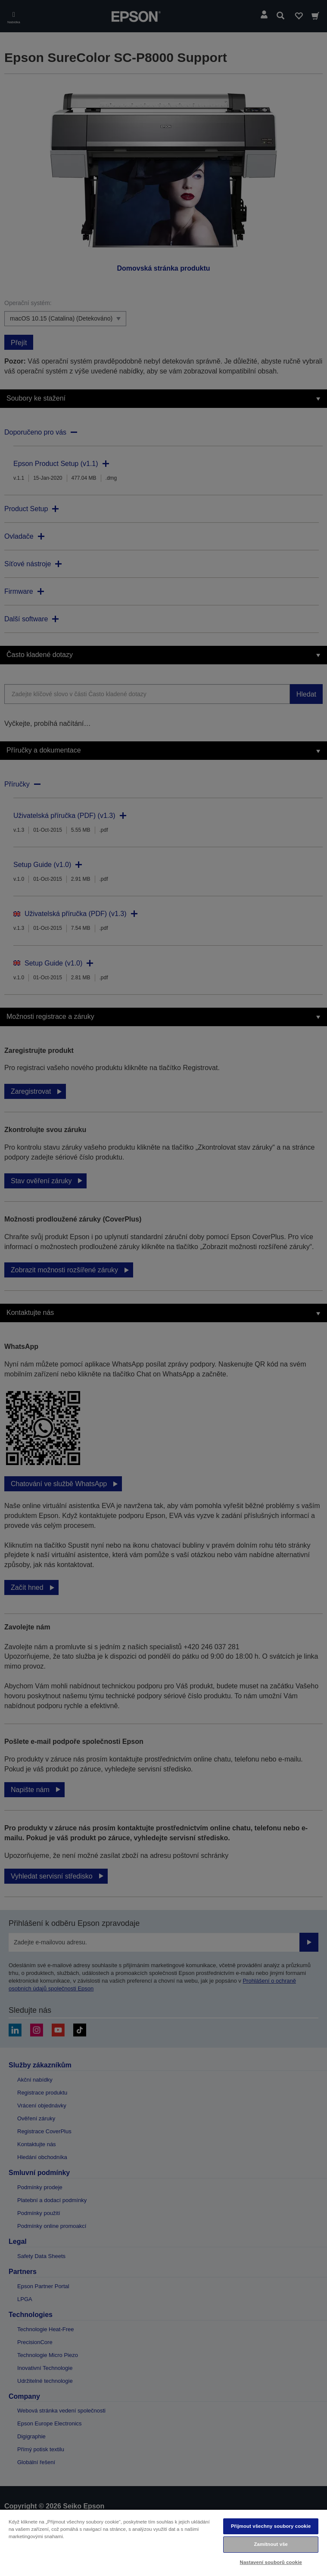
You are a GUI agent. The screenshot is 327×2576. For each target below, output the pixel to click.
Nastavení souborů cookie (271, 2562)
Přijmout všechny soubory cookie (271, 2526)
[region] (163, 2542)
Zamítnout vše (271, 2544)
